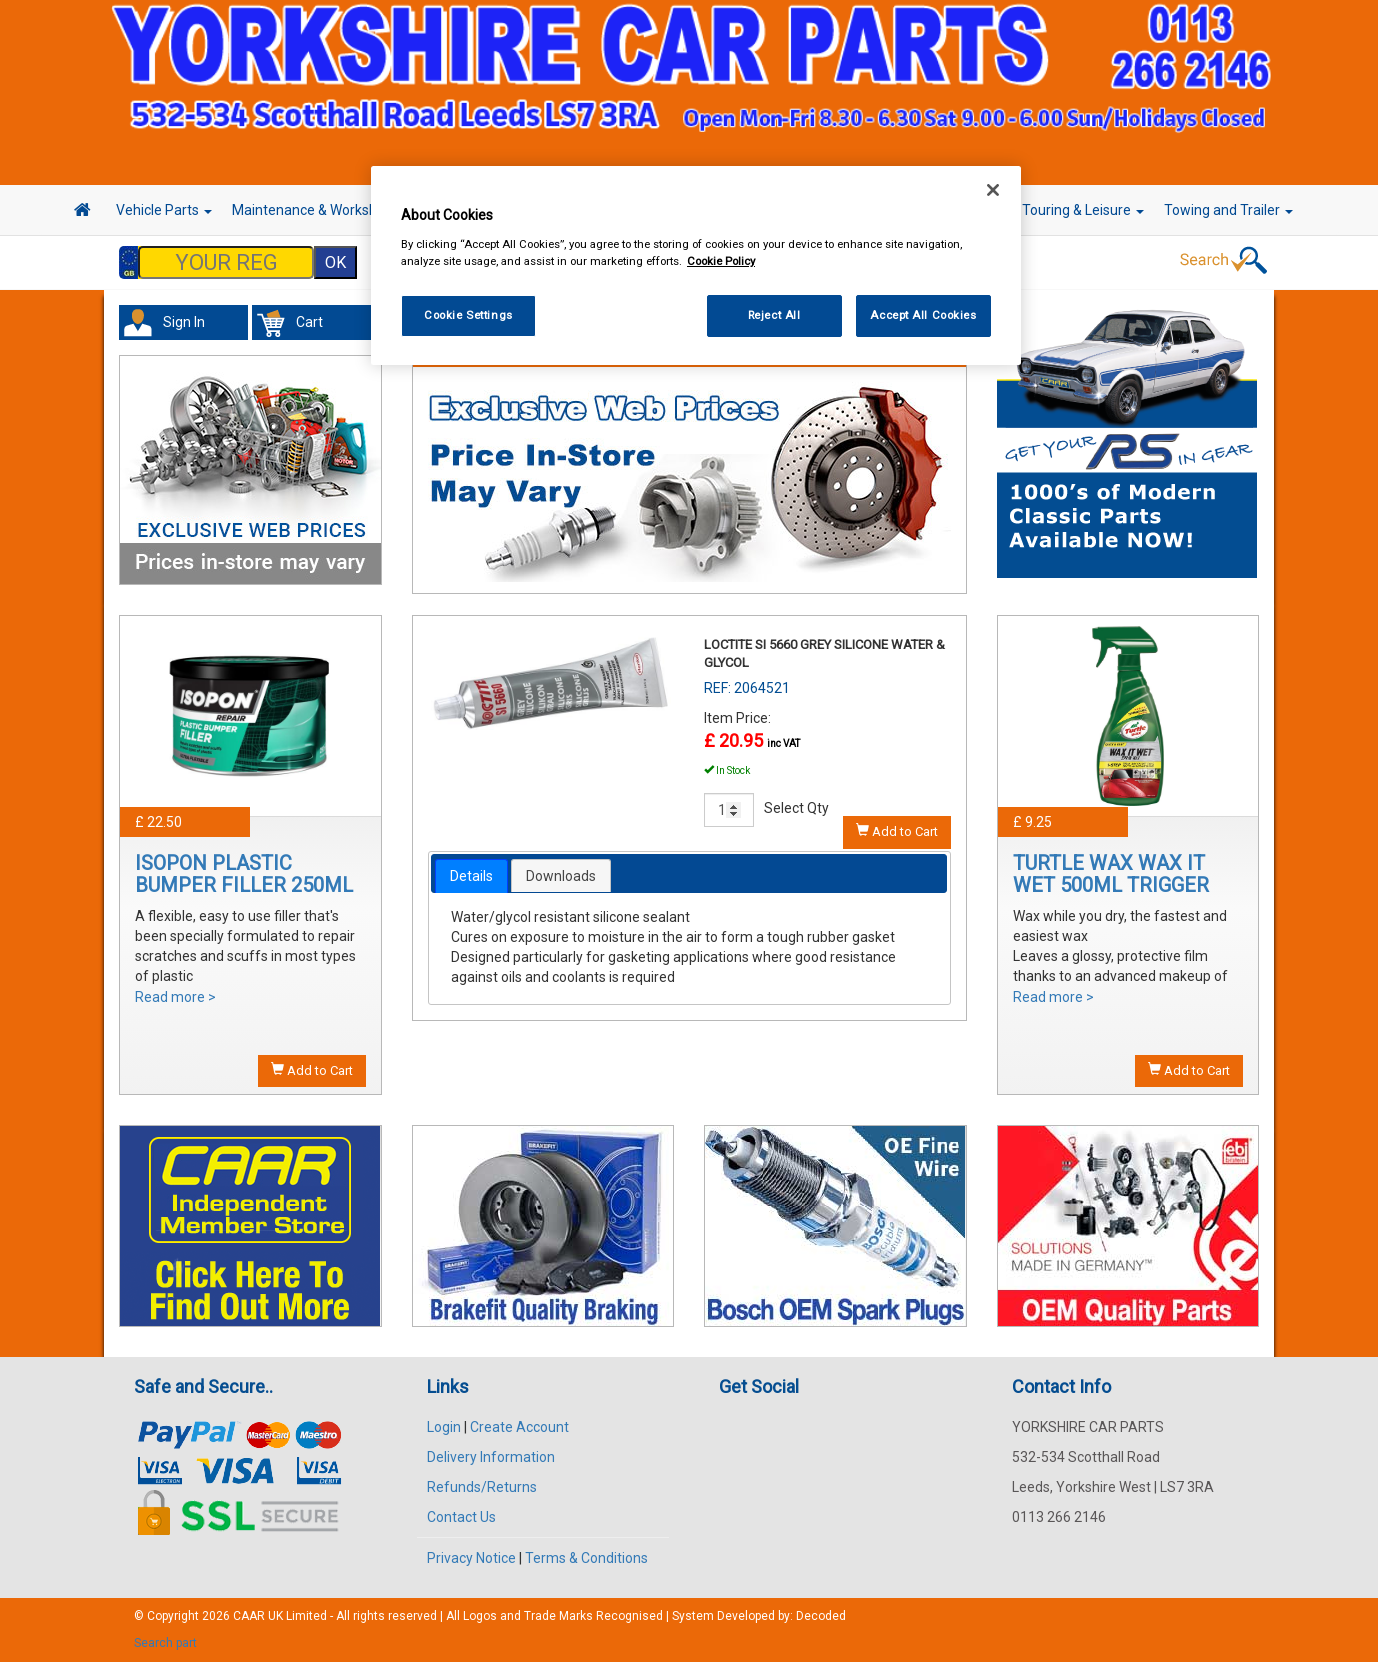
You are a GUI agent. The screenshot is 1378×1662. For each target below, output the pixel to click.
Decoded (821, 1616)
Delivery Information (491, 1457)
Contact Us (461, 1517)
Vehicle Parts (164, 210)
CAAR (249, 1616)
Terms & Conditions (586, 1558)
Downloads (561, 876)
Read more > (175, 997)
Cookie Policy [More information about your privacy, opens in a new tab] (721, 261)
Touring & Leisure (1083, 210)
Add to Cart (312, 1070)
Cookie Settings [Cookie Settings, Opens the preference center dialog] (468, 315)
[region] (696, 265)
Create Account (519, 1427)
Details (471, 876)
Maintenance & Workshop (319, 210)
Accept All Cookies (923, 315)
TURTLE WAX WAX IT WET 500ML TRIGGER (1111, 874)
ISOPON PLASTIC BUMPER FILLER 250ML (244, 874)
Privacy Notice (471, 1558)
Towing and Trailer (1228, 210)
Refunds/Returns (482, 1487)
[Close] (993, 190)
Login (444, 1427)
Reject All (774, 315)
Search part (165, 1643)
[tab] (471, 876)
